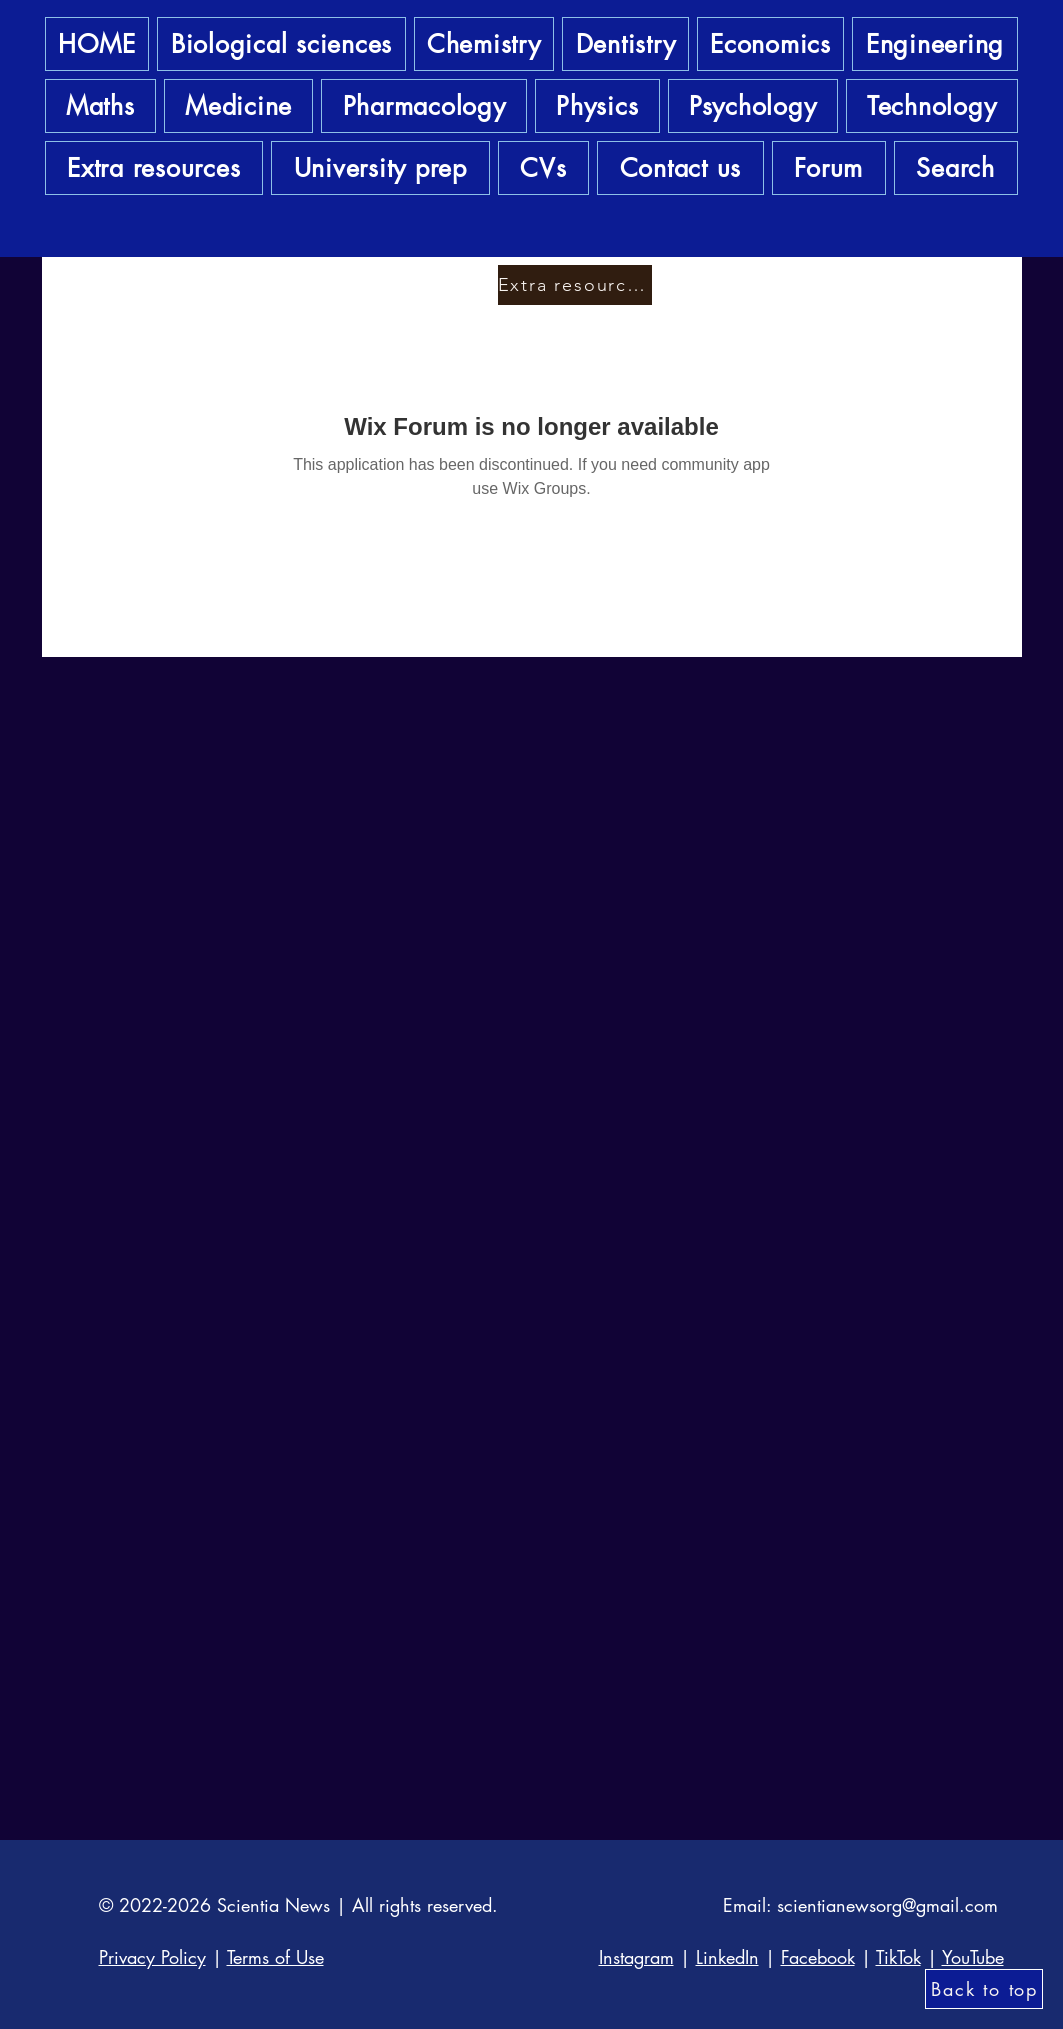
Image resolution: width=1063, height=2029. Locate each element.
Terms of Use (275, 1957)
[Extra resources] (575, 285)
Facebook (818, 1957)
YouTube (973, 1957)
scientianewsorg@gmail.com (887, 1905)
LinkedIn (727, 1957)
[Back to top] (984, 1989)
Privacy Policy (152, 1957)
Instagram (636, 1957)
